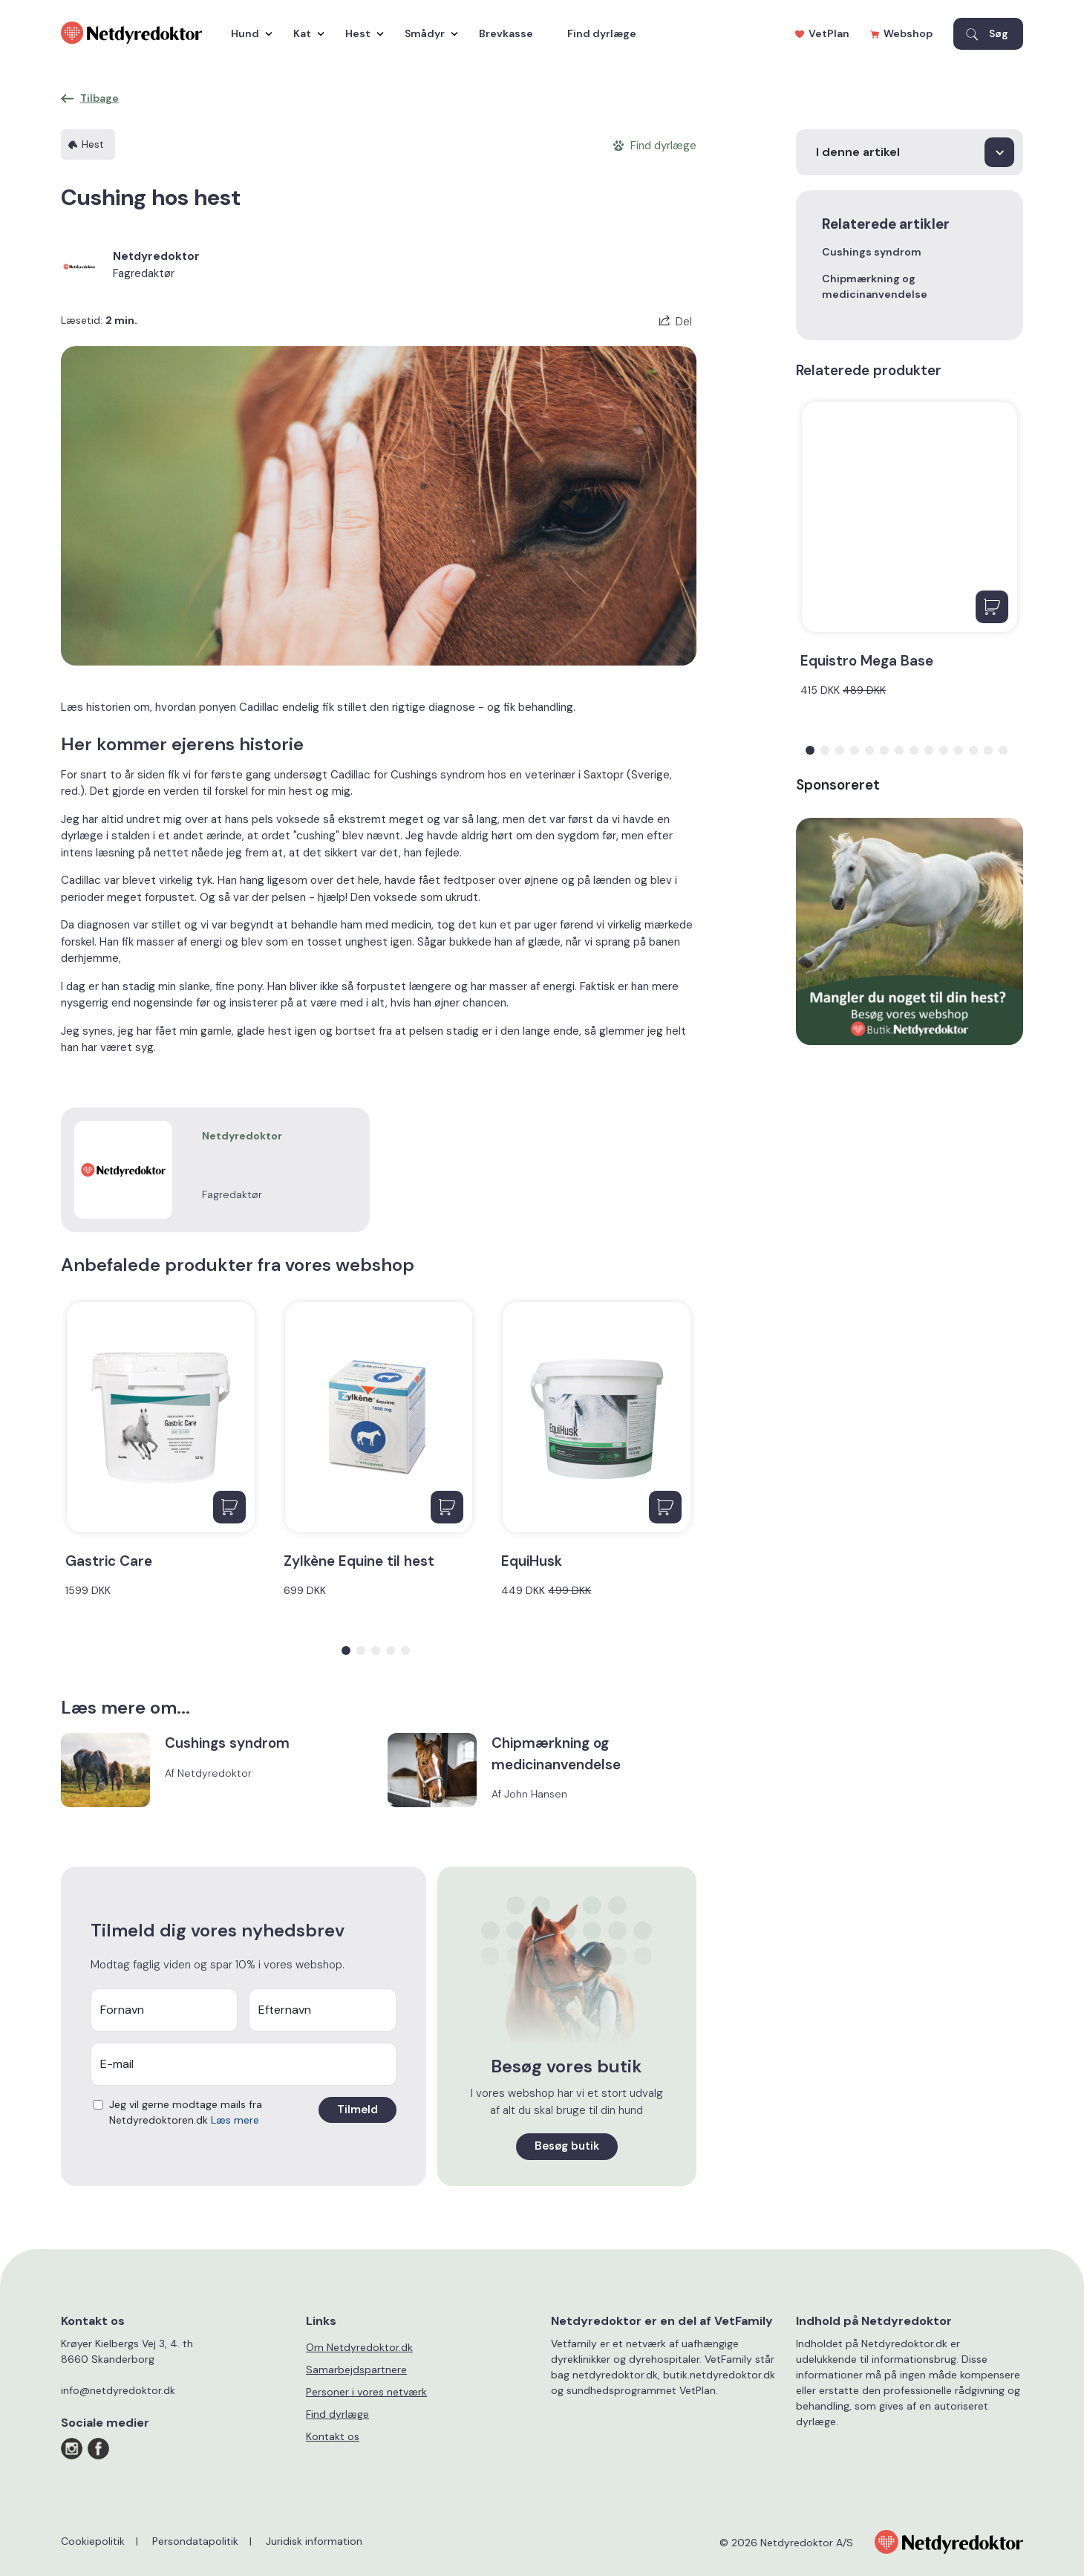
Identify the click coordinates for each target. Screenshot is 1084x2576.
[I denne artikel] (909, 152)
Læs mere (235, 2120)
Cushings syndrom (871, 251)
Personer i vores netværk (366, 2391)
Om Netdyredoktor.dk (359, 2347)
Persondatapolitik (195, 2541)
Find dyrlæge (601, 33)
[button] (346, 1650)
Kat (305, 33)
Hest (360, 33)
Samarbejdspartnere (356, 2369)
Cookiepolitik (93, 2541)
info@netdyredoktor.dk (118, 2390)
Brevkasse (506, 33)
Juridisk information (314, 2541)
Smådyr (428, 33)
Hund (248, 33)
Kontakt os (332, 2436)
